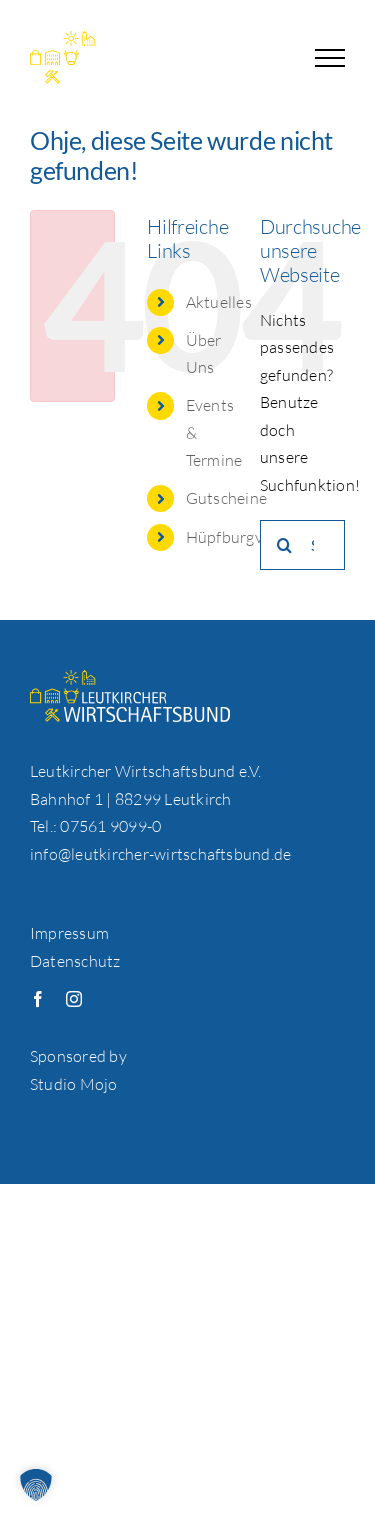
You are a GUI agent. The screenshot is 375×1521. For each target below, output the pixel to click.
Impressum (69, 933)
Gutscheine (226, 498)
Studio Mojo (74, 1084)
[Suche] (285, 545)
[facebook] (38, 999)
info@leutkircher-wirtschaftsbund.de (160, 854)
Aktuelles (219, 302)
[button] (36, 1485)
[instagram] (74, 999)
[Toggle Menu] (330, 58)
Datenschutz (75, 961)
